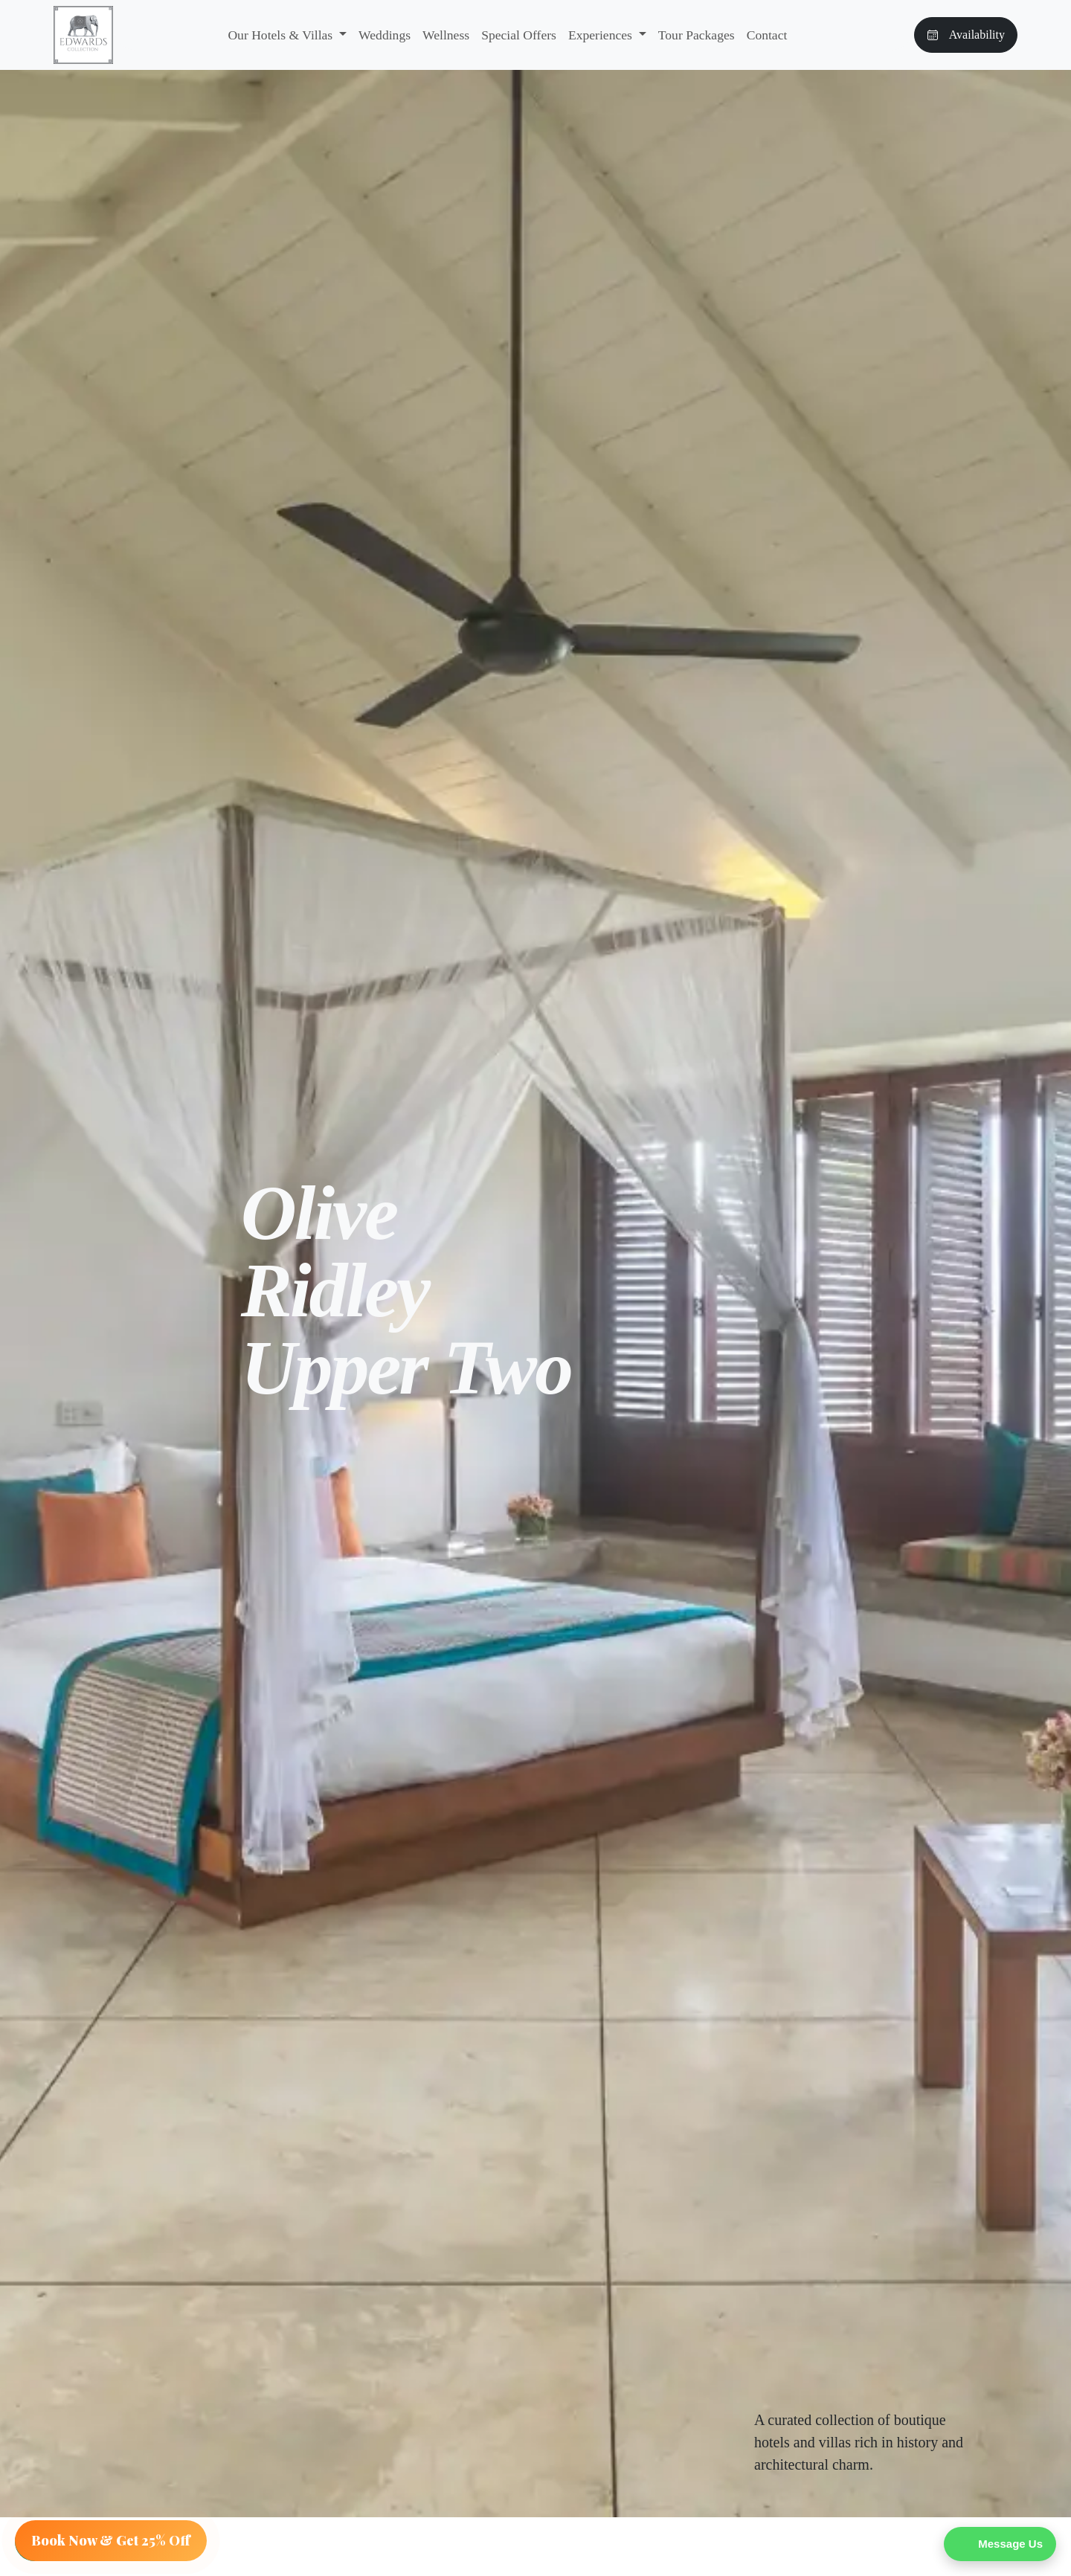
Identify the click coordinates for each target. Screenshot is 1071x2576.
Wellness (445, 35)
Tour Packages (696, 35)
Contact (767, 35)
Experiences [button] (601, 35)
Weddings (384, 35)
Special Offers (518, 35)
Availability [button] (966, 34)
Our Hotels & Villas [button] (281, 35)
